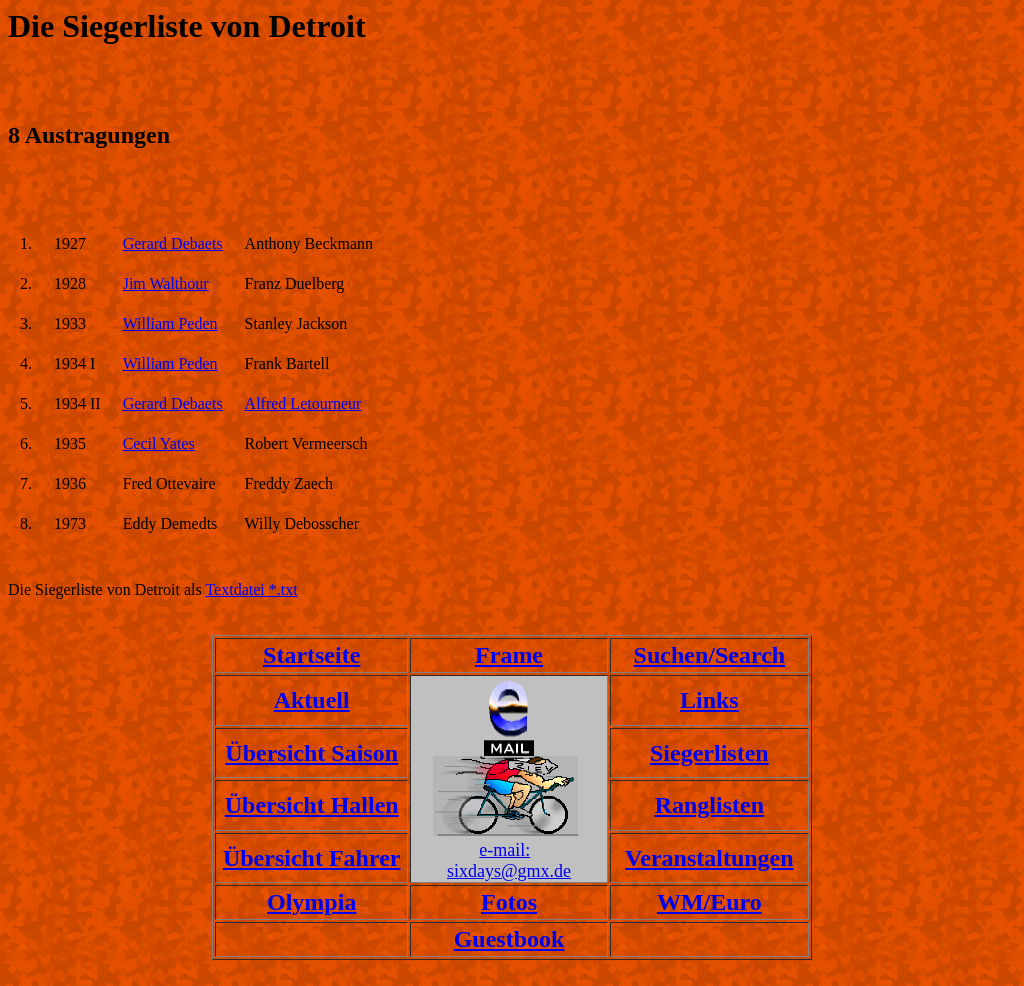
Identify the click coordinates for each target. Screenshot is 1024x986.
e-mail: (504, 850)
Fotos (509, 902)
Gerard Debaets (173, 243)
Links (709, 700)
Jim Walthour (166, 283)
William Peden (170, 323)
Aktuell (312, 700)
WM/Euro (709, 902)
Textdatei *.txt (251, 589)
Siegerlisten (709, 753)
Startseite (311, 655)
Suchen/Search (710, 655)
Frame (509, 655)
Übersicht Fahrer (312, 858)
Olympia (311, 902)
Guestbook (509, 939)
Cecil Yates (159, 443)
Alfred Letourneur (303, 403)
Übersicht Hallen (312, 805)
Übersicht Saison (311, 753)
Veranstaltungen (709, 858)
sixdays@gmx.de (509, 871)
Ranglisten (709, 805)
